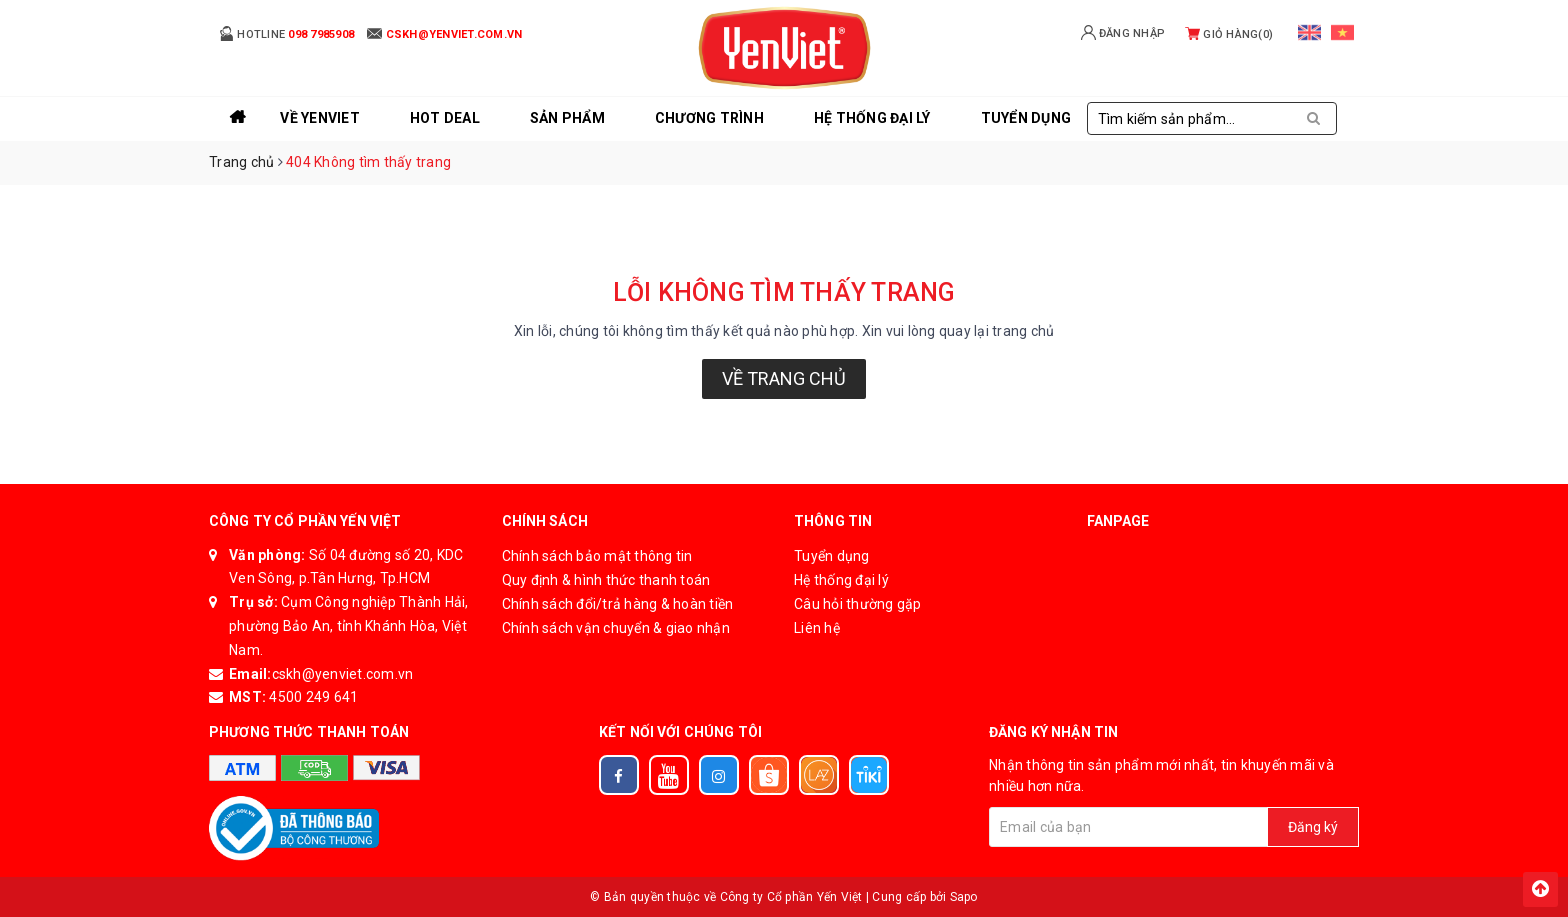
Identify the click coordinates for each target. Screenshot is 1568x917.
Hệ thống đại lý (872, 118)
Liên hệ (817, 628)
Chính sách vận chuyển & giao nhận (616, 628)
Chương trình (709, 118)
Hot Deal (445, 118)
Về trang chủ (784, 378)
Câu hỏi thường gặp (858, 604)
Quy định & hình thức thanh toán (606, 580)
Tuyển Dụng (1026, 118)
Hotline (286, 33)
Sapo (964, 897)
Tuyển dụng (832, 556)
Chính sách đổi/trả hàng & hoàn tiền (618, 604)
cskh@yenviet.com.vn (343, 674)
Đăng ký (1313, 827)
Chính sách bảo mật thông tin (597, 556)
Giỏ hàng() (1229, 34)
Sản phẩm (567, 118)
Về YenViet (320, 118)
